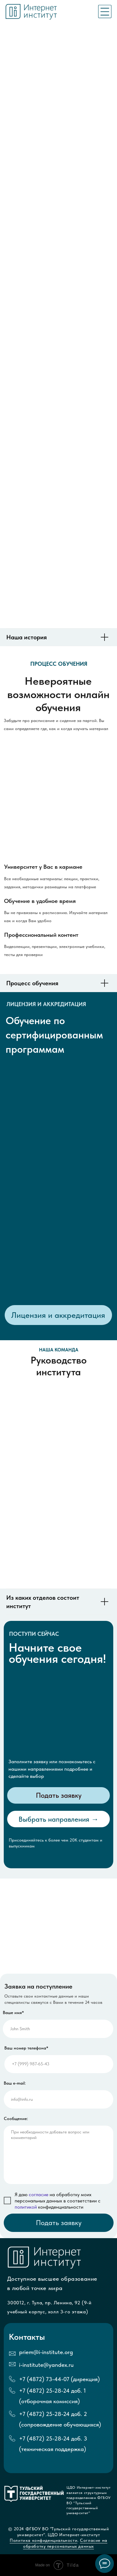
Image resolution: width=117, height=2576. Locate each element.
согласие (38, 2194)
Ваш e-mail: (15, 2083)
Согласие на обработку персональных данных (65, 2543)
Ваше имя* (13, 2012)
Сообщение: (16, 2118)
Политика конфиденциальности (43, 2540)
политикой (26, 2207)
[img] (105, 11)
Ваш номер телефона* (26, 2048)
